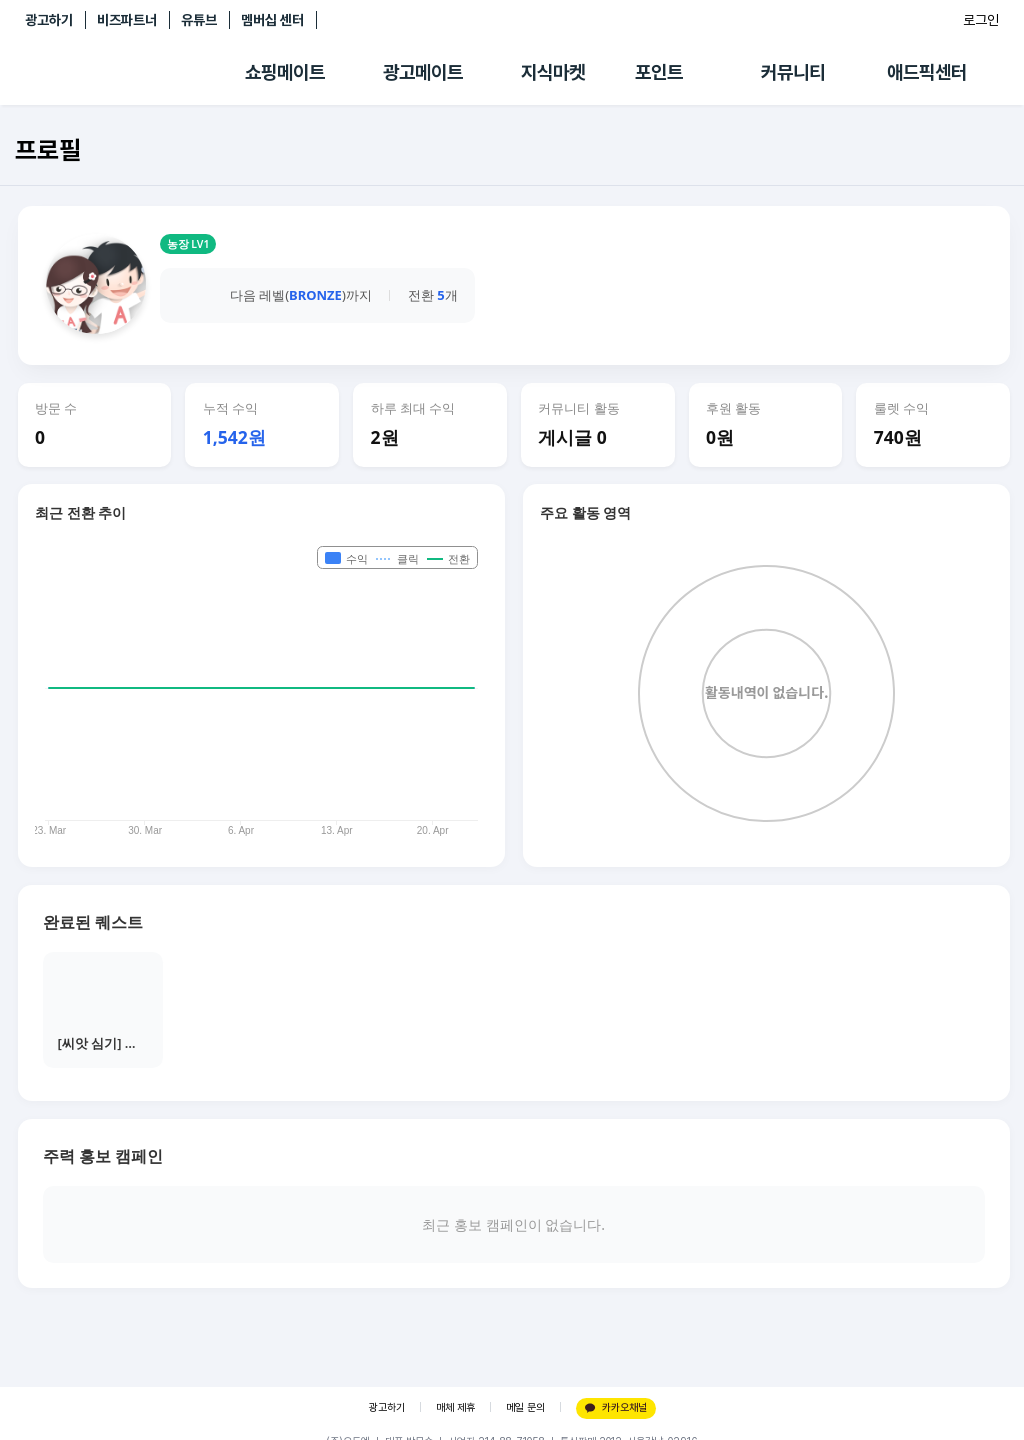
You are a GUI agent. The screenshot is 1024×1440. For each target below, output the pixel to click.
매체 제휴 (455, 1407)
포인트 (659, 72)
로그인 (981, 20)
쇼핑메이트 (285, 72)
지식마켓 (553, 72)
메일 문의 (525, 1407)
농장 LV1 (188, 244)
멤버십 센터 (272, 20)
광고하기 (49, 20)
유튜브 (199, 20)
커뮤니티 (793, 72)
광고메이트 (423, 72)
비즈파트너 (127, 20)
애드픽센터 (927, 72)
